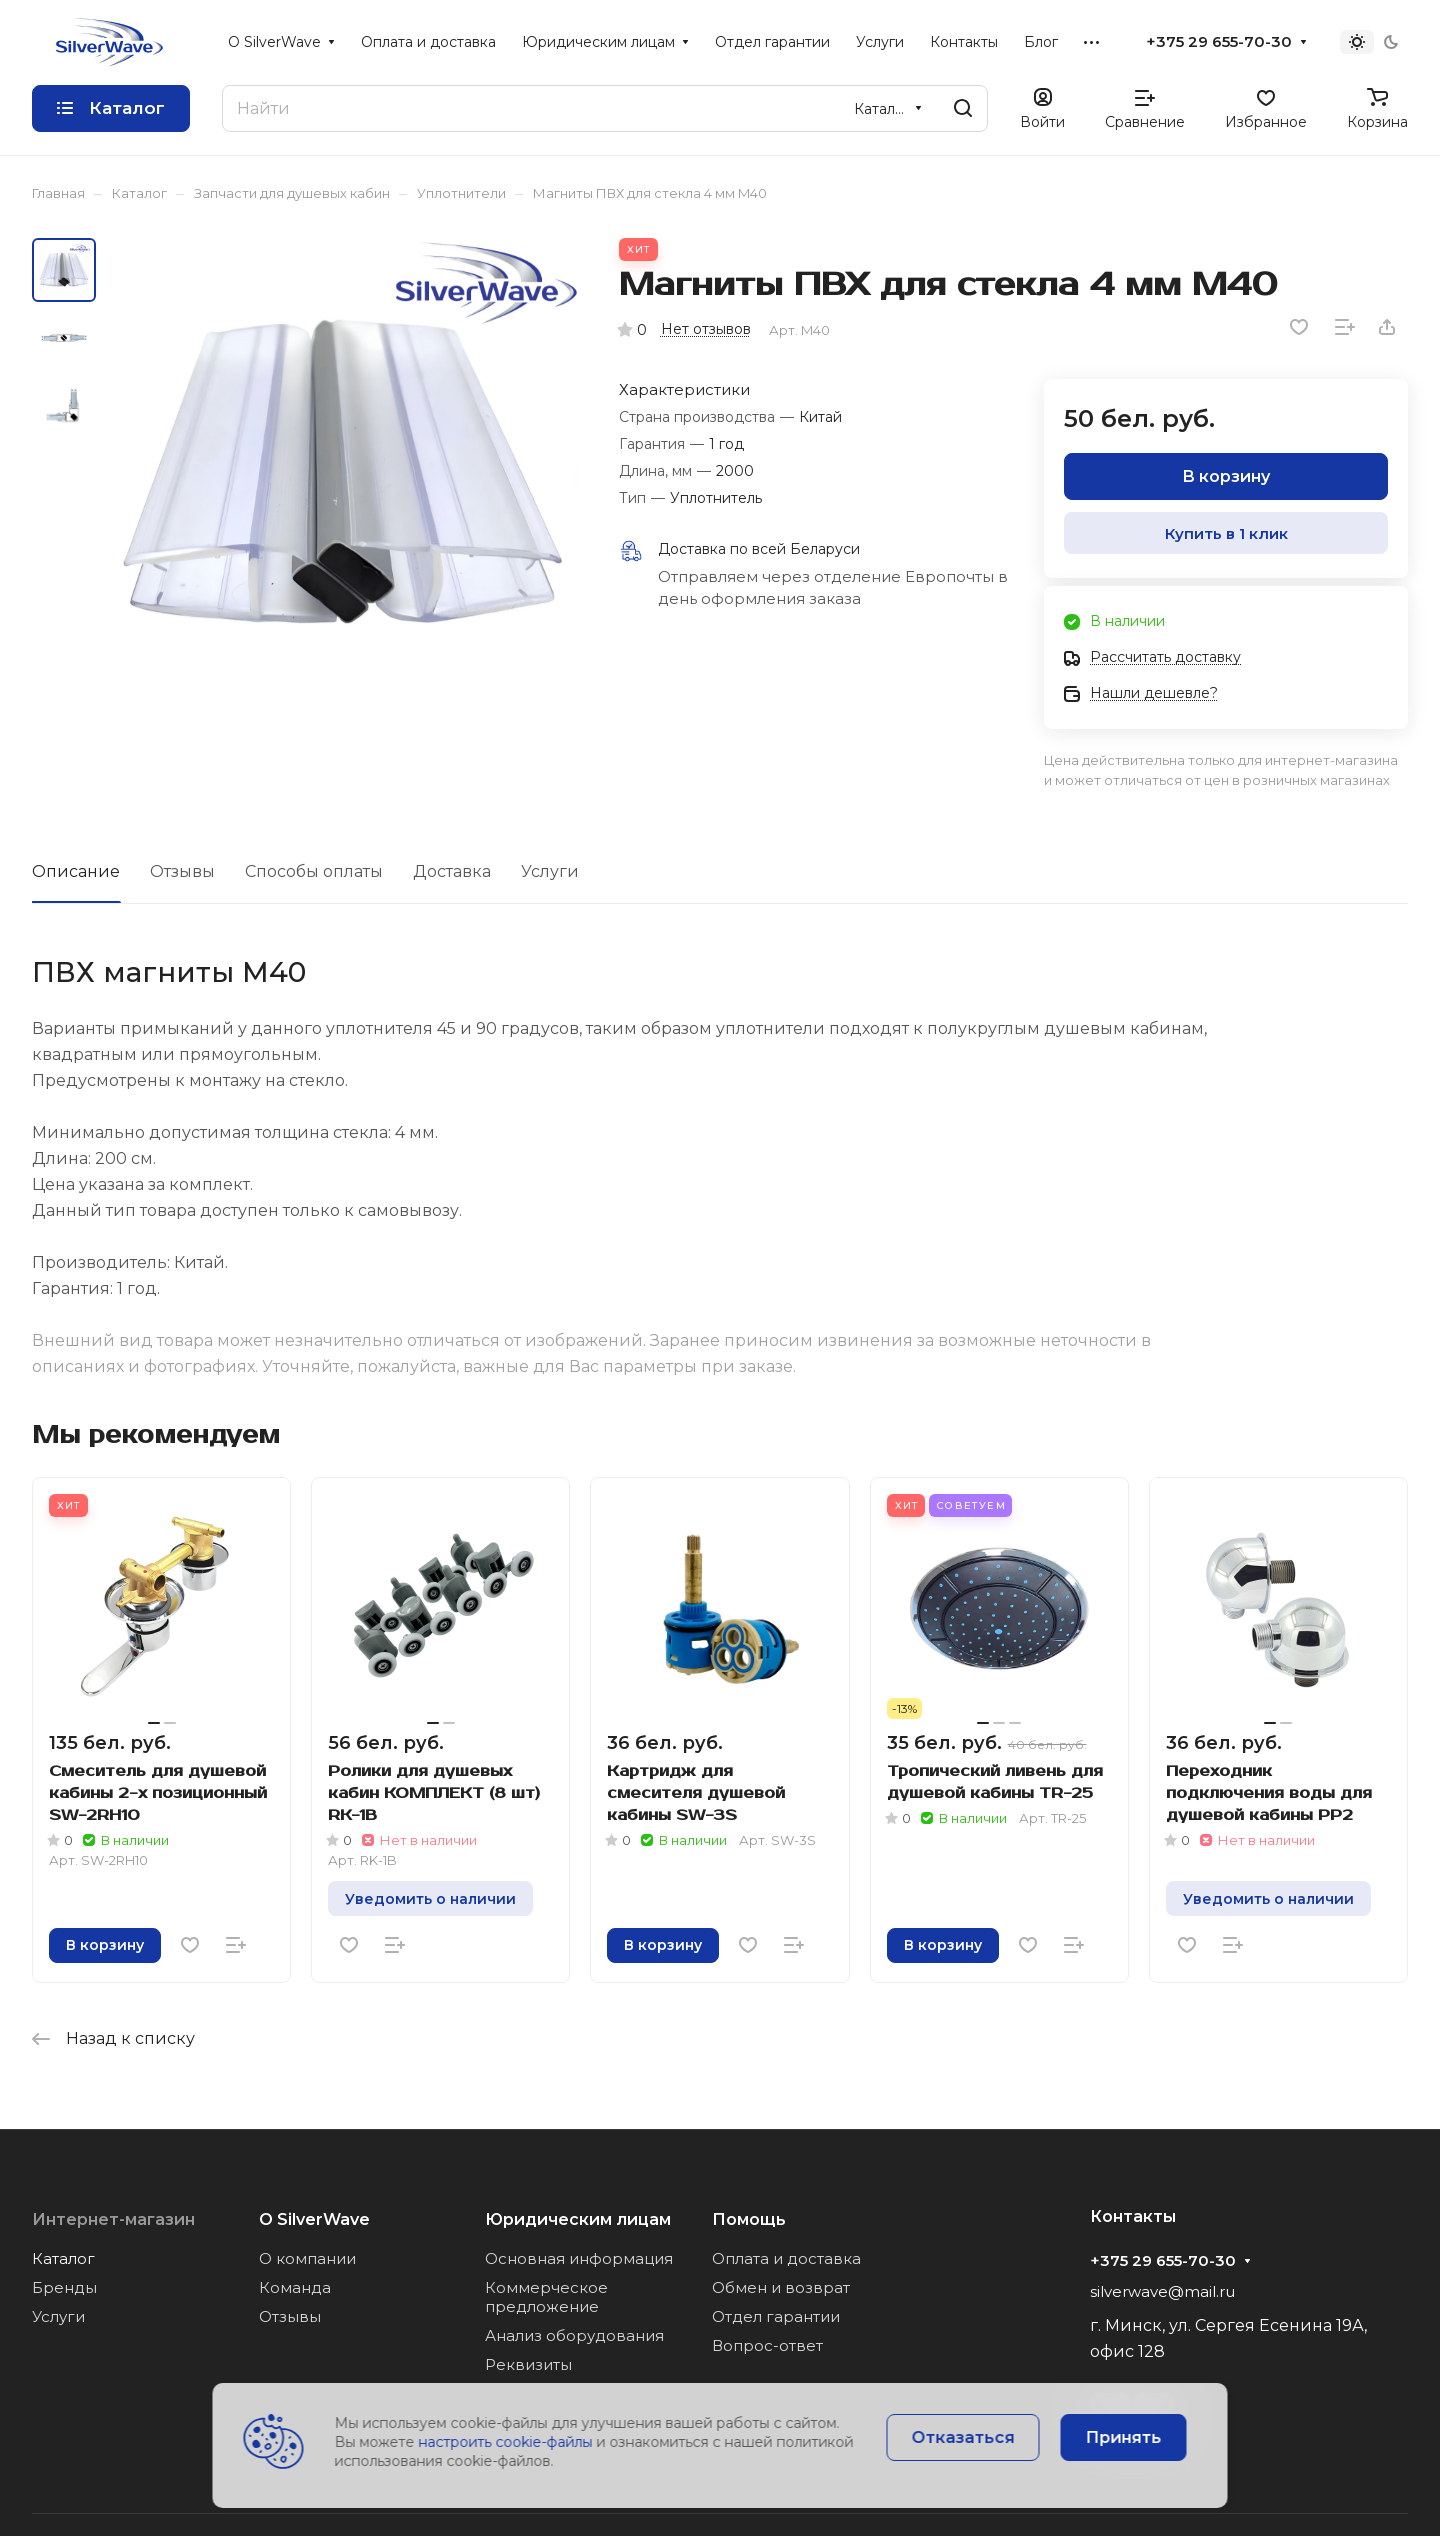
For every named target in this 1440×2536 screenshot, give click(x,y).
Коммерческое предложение (546, 2297)
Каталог (63, 2258)
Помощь (749, 2219)
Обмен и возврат (781, 2287)
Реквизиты (528, 2364)
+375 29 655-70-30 (1219, 42)
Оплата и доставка (786, 2258)
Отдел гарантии (776, 2316)
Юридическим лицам (578, 2219)
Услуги (550, 871)
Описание (76, 871)
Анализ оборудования (574, 2335)
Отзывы (182, 871)
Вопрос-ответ (767, 2345)
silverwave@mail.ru (1162, 2291)
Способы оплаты (314, 871)
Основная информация (579, 2258)
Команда (295, 2287)
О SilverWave (314, 2219)
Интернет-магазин (113, 2219)
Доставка (452, 871)
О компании (307, 2258)
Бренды (64, 2287)
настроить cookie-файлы (506, 2442)
